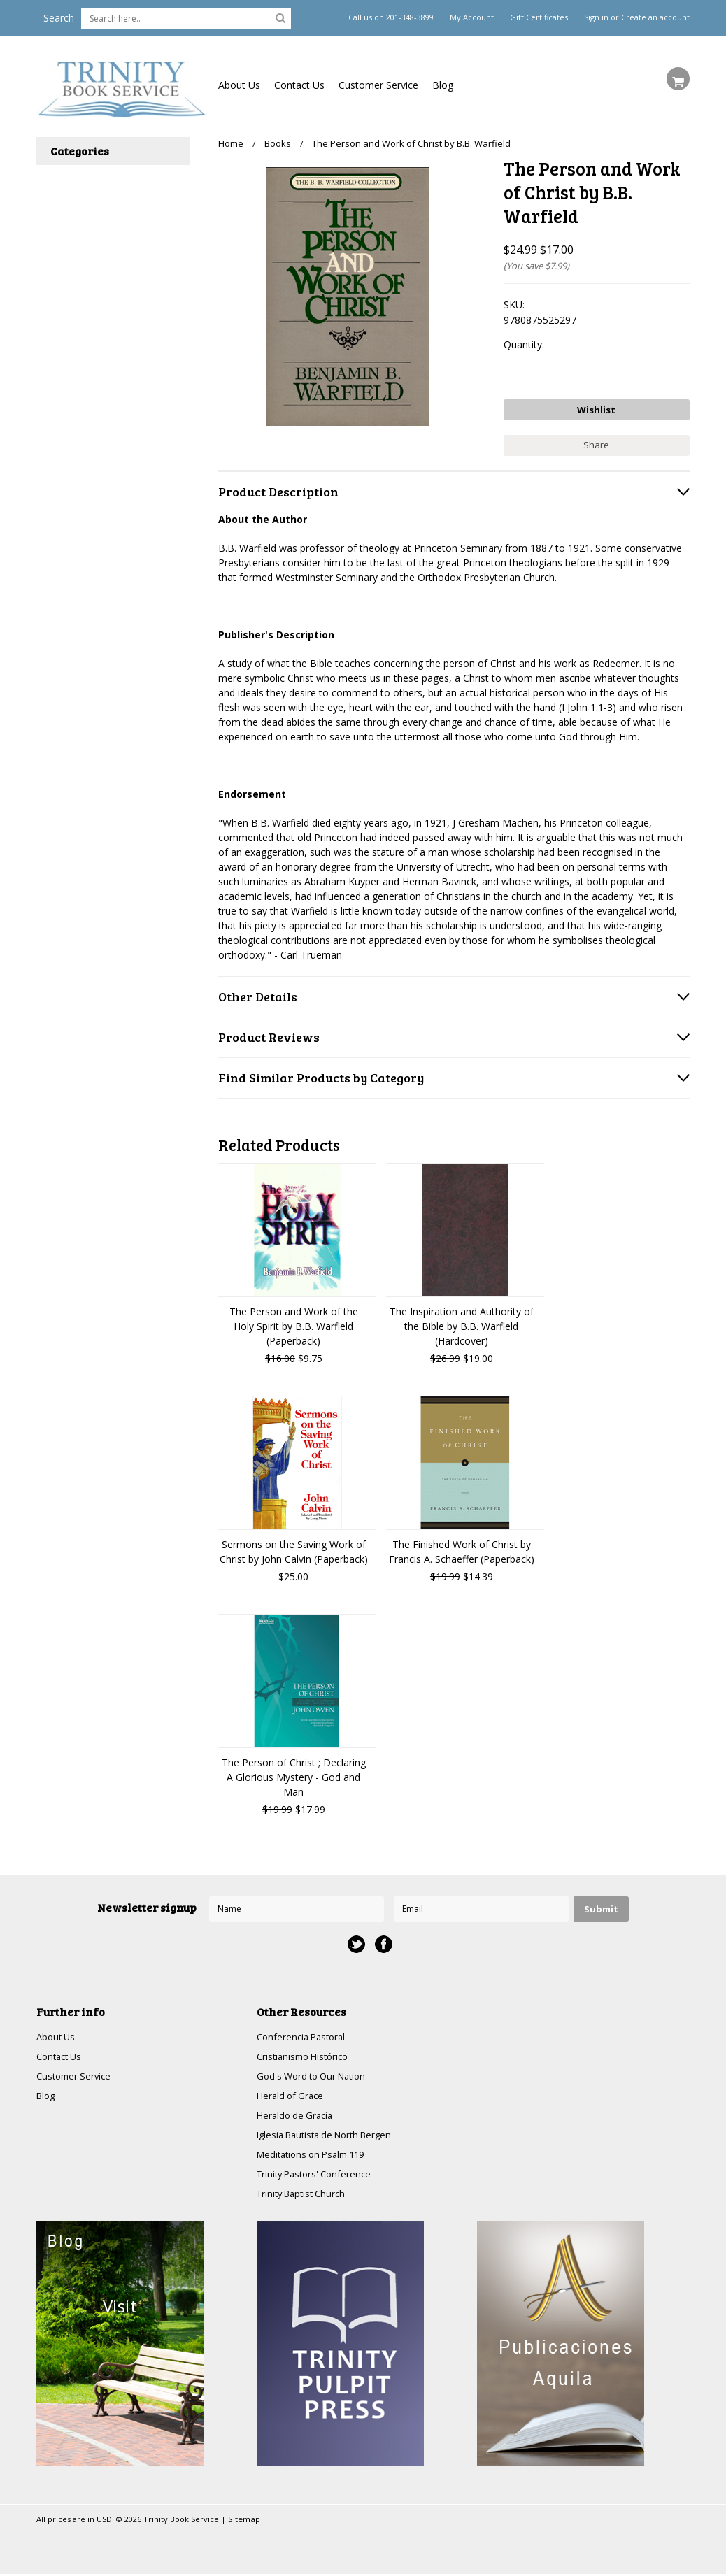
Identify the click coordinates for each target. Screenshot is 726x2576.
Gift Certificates (539, 17)
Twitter (356, 1940)
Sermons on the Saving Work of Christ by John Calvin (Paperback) (294, 1547)
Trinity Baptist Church (305, 2195)
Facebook (383, 1940)
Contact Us (299, 85)
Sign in (596, 17)
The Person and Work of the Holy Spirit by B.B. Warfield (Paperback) (293, 1322)
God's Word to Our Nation (316, 2073)
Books (277, 143)
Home (230, 143)
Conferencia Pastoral (304, 2033)
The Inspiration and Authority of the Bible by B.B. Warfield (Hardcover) (462, 1322)
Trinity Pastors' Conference (318, 2175)
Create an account (655, 17)
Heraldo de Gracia (297, 2114)
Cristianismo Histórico (306, 2053)
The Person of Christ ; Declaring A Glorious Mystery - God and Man (294, 1773)
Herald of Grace (292, 2094)
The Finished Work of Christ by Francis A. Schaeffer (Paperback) (461, 1547)
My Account (472, 17)
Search (58, 17)
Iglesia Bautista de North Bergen (331, 2134)
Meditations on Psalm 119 (316, 2154)
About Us (239, 85)
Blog (442, 85)
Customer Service (378, 85)
